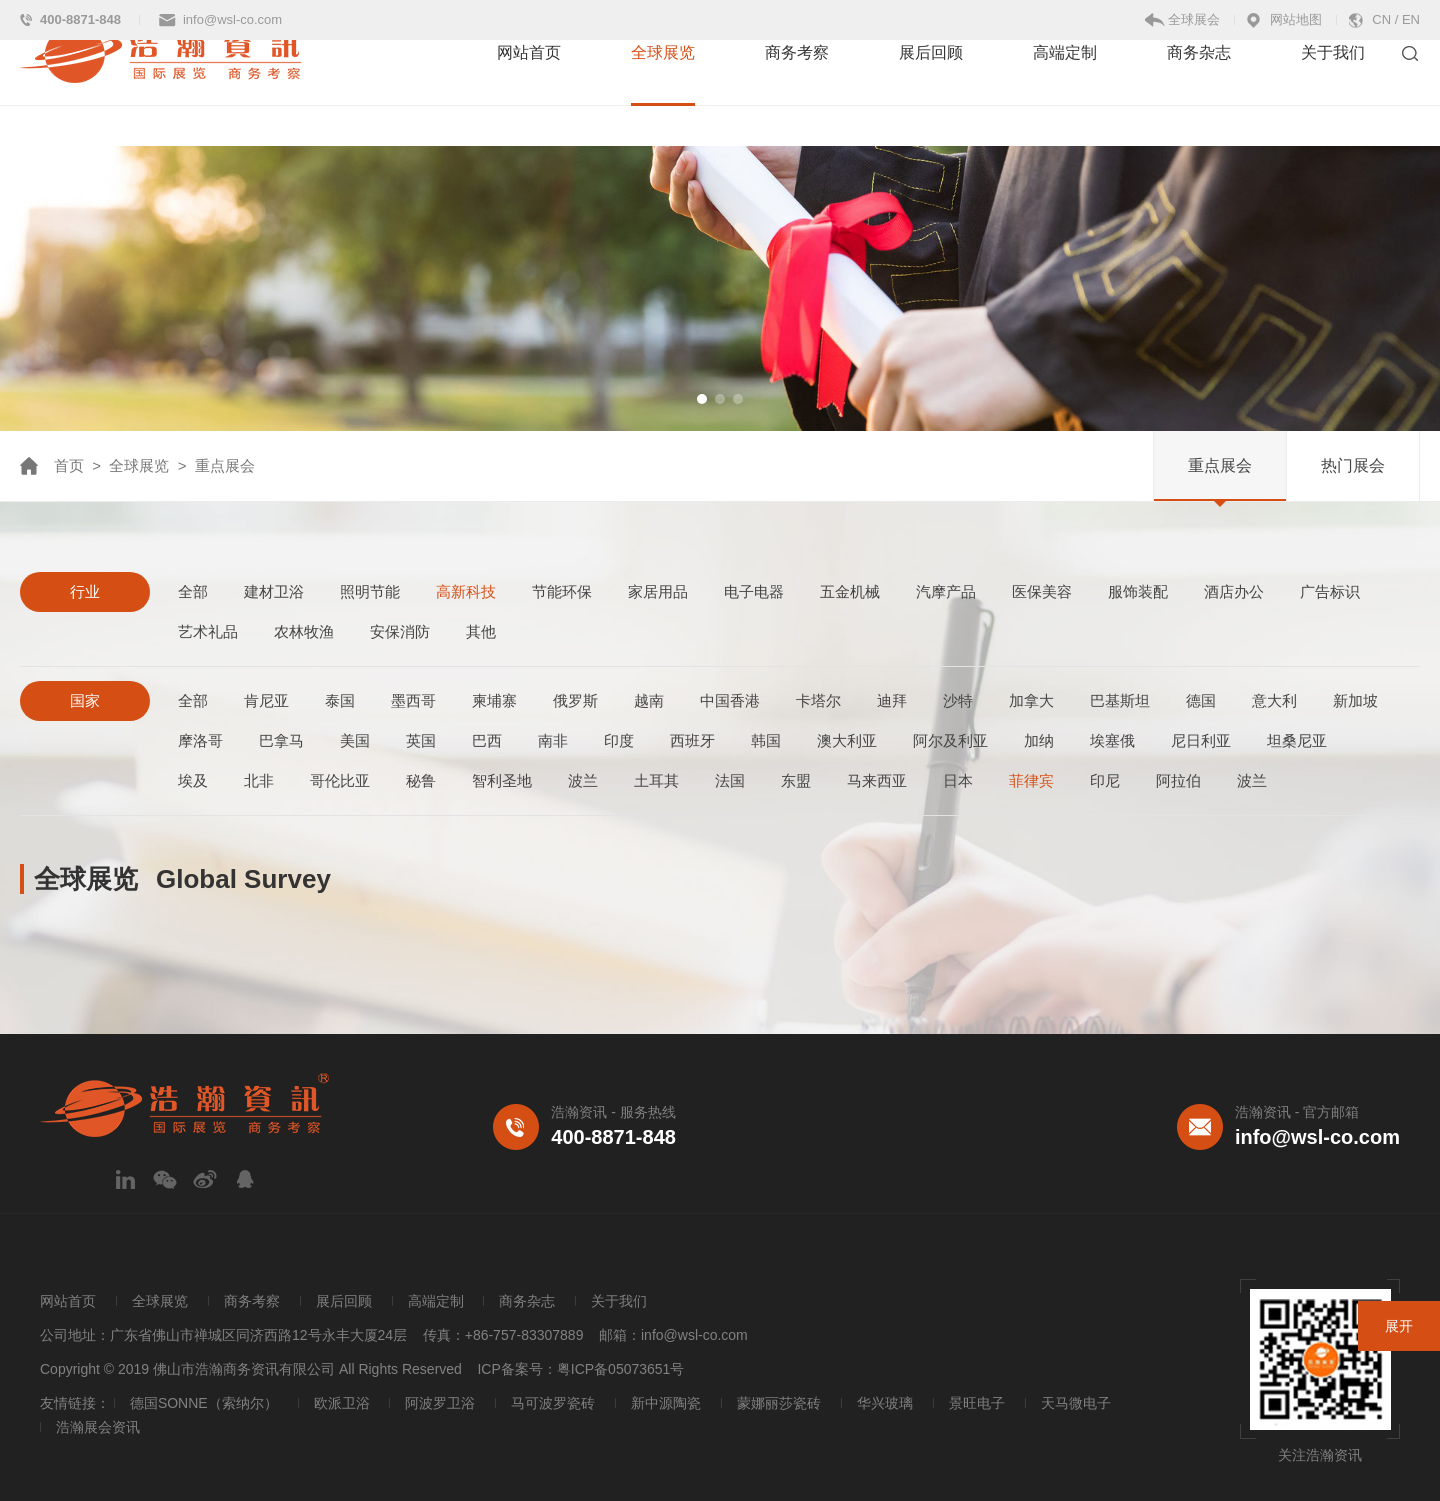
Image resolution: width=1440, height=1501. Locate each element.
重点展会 (1220, 465)
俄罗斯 (575, 700)
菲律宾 (1031, 780)
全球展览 (663, 92)
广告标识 (1330, 591)
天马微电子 (1076, 1403)
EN (1411, 19)
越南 (649, 700)
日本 (958, 780)
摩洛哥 (200, 740)
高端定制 (1065, 92)
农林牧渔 (304, 631)
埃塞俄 (1112, 740)
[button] (702, 399)
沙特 (958, 700)
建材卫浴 (274, 591)
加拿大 (1031, 700)
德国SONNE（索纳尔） (204, 1403)
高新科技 (466, 591)
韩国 (766, 740)
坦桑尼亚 (1297, 740)
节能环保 (562, 591)
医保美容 (1042, 591)
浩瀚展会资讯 (98, 1427)
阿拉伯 (1178, 780)
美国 (355, 740)
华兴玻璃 (885, 1403)
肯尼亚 (266, 700)
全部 (193, 591)
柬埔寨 (494, 700)
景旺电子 (977, 1403)
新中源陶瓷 (666, 1403)
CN (1381, 19)
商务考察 (797, 92)
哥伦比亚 (340, 780)
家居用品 (658, 591)
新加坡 (1355, 700)
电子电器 (754, 591)
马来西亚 (877, 780)
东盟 (796, 780)
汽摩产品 (946, 591)
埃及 (193, 780)
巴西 (487, 740)
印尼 (1105, 780)
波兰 (583, 780)
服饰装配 (1138, 591)
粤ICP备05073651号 (621, 1369)
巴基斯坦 (1120, 700)
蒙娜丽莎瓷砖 (779, 1403)
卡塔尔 (818, 700)
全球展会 (1194, 19)
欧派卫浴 (342, 1403)
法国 (730, 780)
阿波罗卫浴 (440, 1403)
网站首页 (529, 92)
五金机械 (850, 591)
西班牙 (692, 740)
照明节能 (370, 591)
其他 (481, 631)
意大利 (1274, 700)
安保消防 (400, 631)
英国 (421, 740)
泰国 (340, 700)
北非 (259, 780)
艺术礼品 (208, 631)
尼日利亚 (1201, 740)
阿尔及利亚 (950, 740)
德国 (1201, 700)
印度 (619, 740)
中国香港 (730, 700)
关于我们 (1333, 92)
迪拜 (892, 700)
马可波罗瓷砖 (553, 1403)
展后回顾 (931, 92)
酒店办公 (1234, 591)
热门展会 (1353, 465)
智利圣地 (502, 780)
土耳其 (656, 780)
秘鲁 (421, 780)
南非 (553, 740)
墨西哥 (413, 700)
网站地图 (1296, 19)
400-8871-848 (80, 19)
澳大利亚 (847, 740)
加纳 (1039, 740)
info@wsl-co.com (232, 19)
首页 (69, 465)
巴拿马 (281, 740)
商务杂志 (1199, 92)
